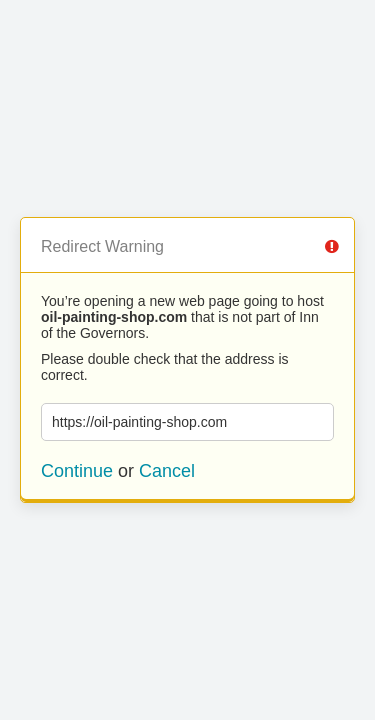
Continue (77, 471)
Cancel (167, 471)
